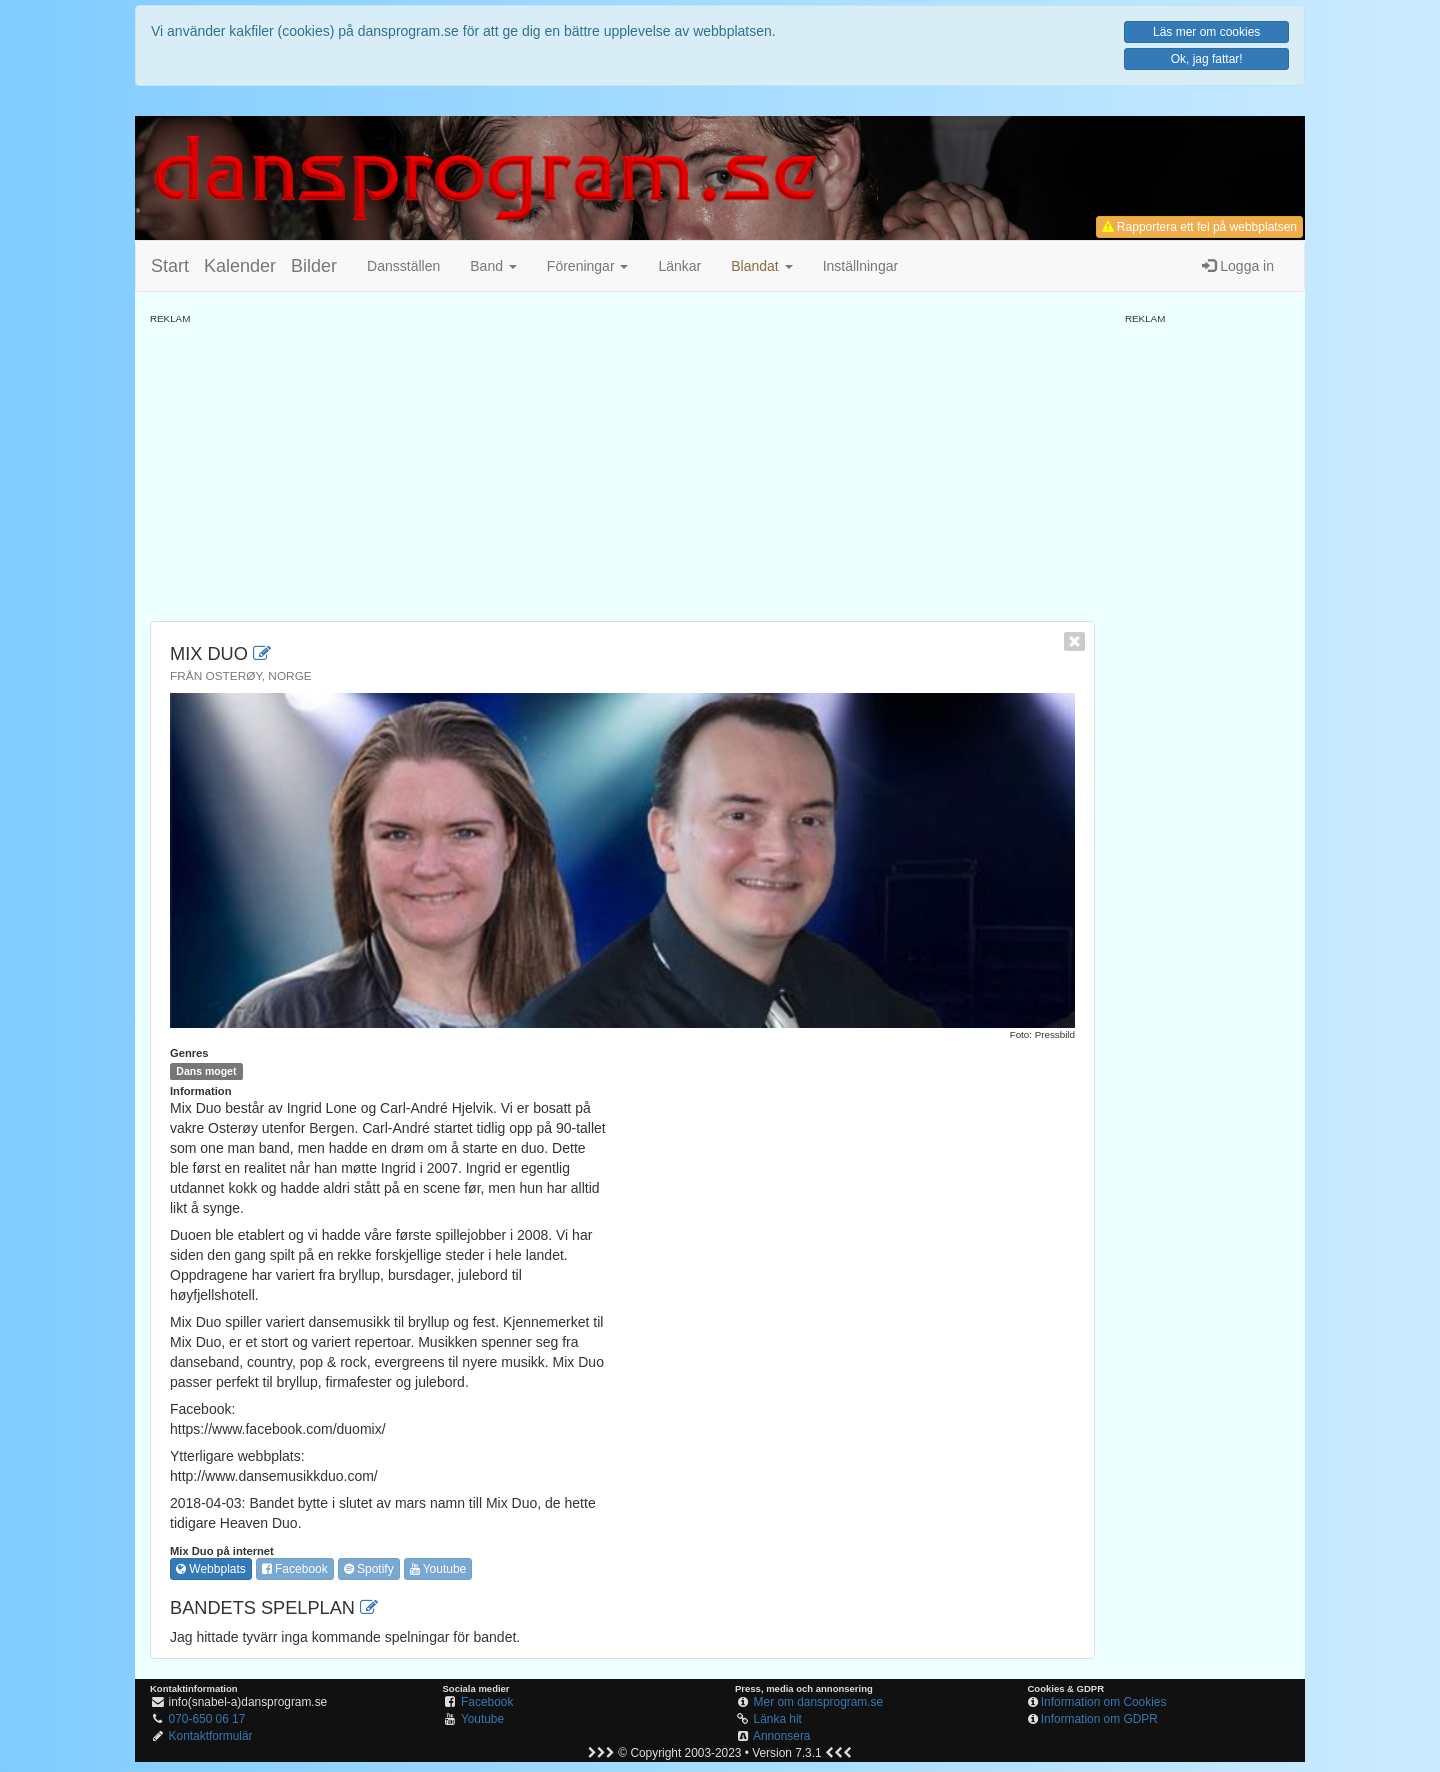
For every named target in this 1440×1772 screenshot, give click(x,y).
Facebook (295, 1569)
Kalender (240, 266)
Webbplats (211, 1569)
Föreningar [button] (588, 266)
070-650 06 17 (207, 1719)
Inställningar (861, 266)
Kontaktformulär (211, 1736)
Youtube (438, 1569)
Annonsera (782, 1736)
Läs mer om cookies (1206, 32)
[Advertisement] (622, 466)
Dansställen (403, 266)
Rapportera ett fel (1199, 227)
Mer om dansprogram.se (819, 1702)
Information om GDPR (1099, 1719)
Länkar (679, 266)
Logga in (1238, 266)
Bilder (314, 266)
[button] (761, 266)
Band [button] (493, 266)
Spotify (369, 1569)
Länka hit (778, 1719)
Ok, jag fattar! (1207, 59)
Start (170, 266)
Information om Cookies (1104, 1702)
